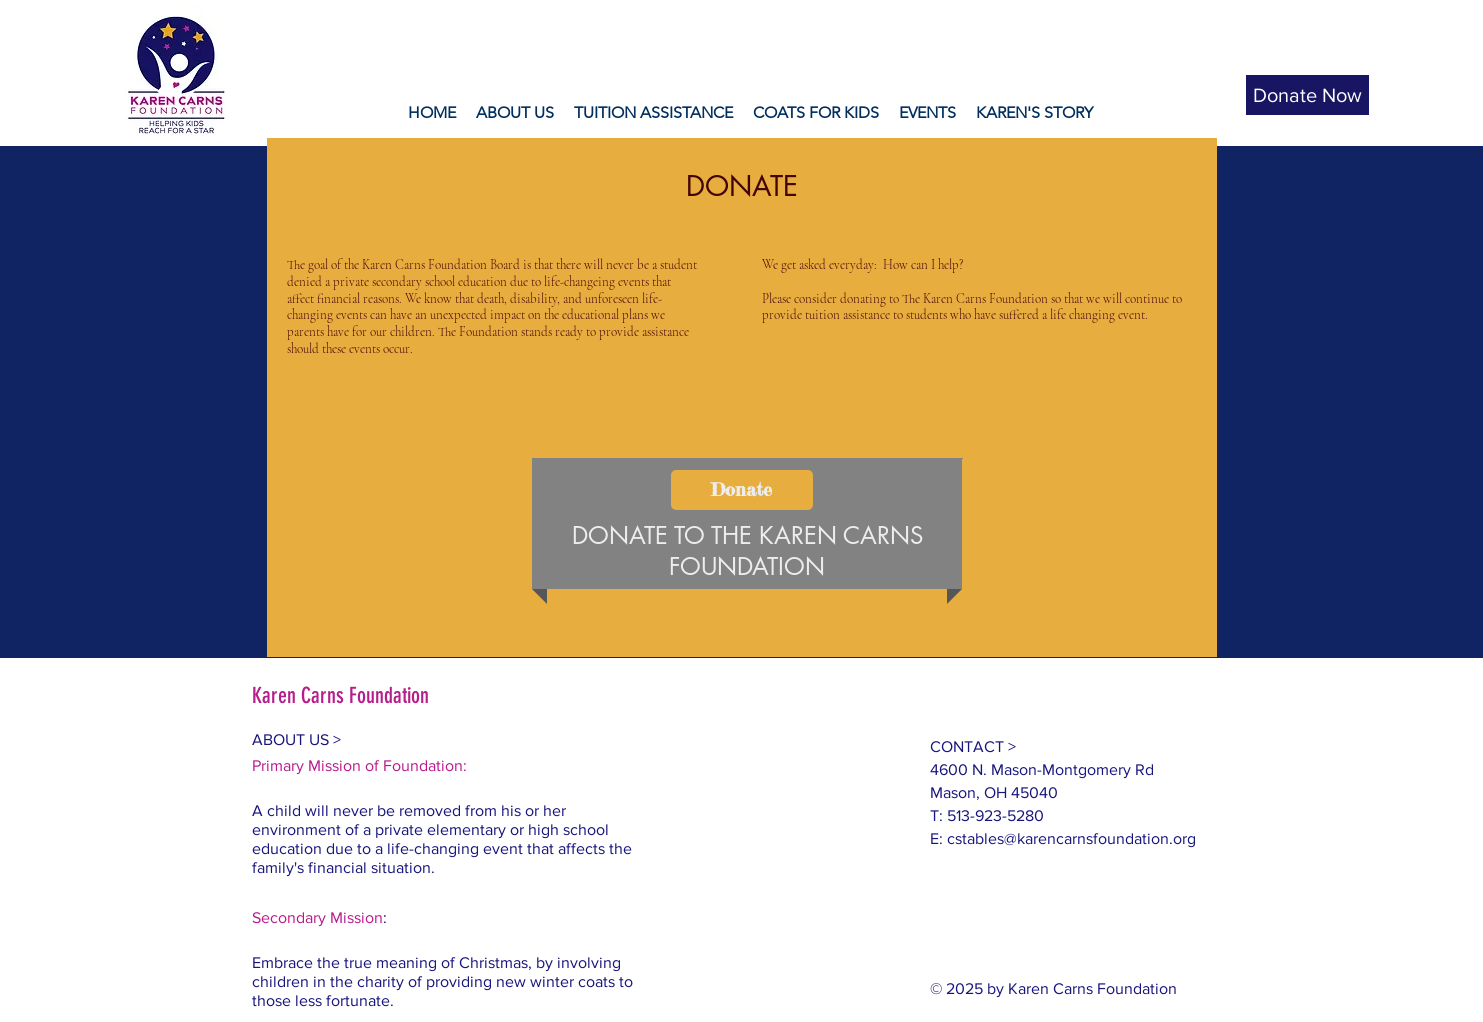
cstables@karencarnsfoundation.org (1071, 838)
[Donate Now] (1307, 95)
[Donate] (742, 490)
